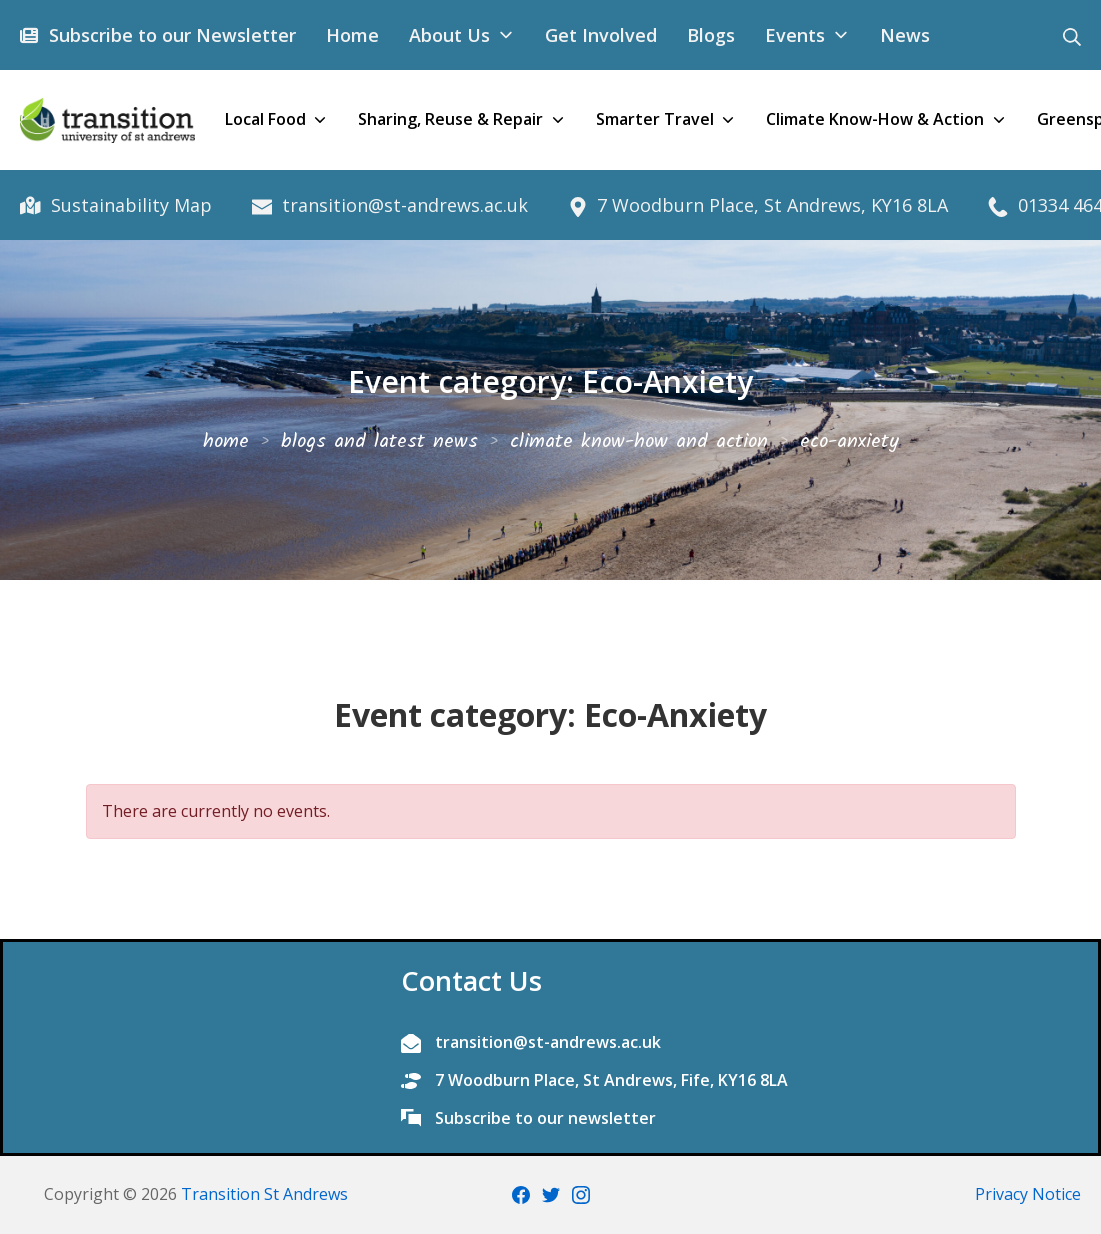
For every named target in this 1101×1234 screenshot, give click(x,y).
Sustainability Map (128, 205)
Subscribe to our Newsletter (169, 35)
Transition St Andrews (264, 1194)
